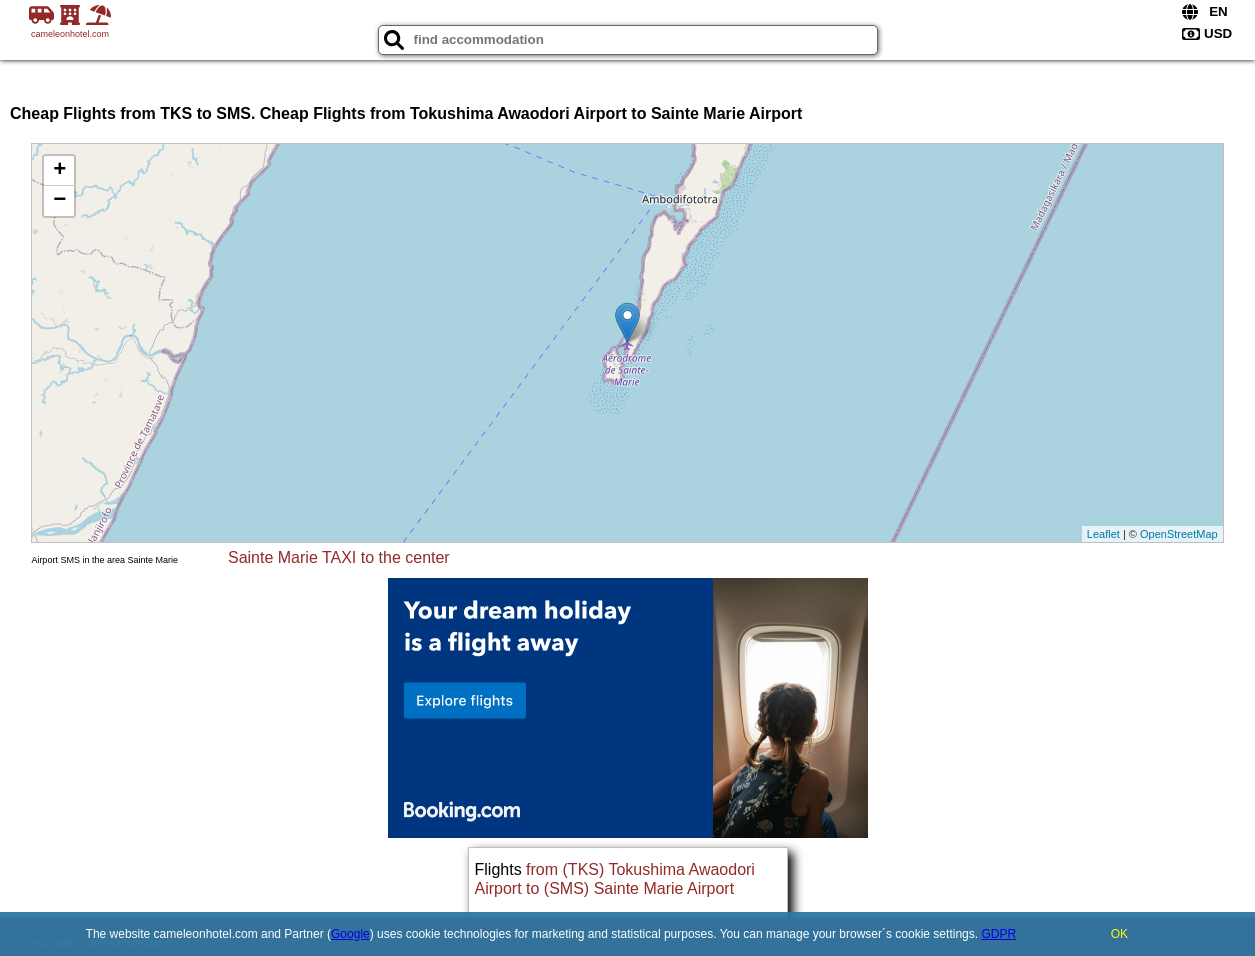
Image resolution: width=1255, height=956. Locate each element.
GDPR (998, 934)
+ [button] (59, 171)
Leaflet (1103, 534)
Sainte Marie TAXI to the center (339, 557)
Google (350, 934)
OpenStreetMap (1179, 534)
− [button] (59, 201)
